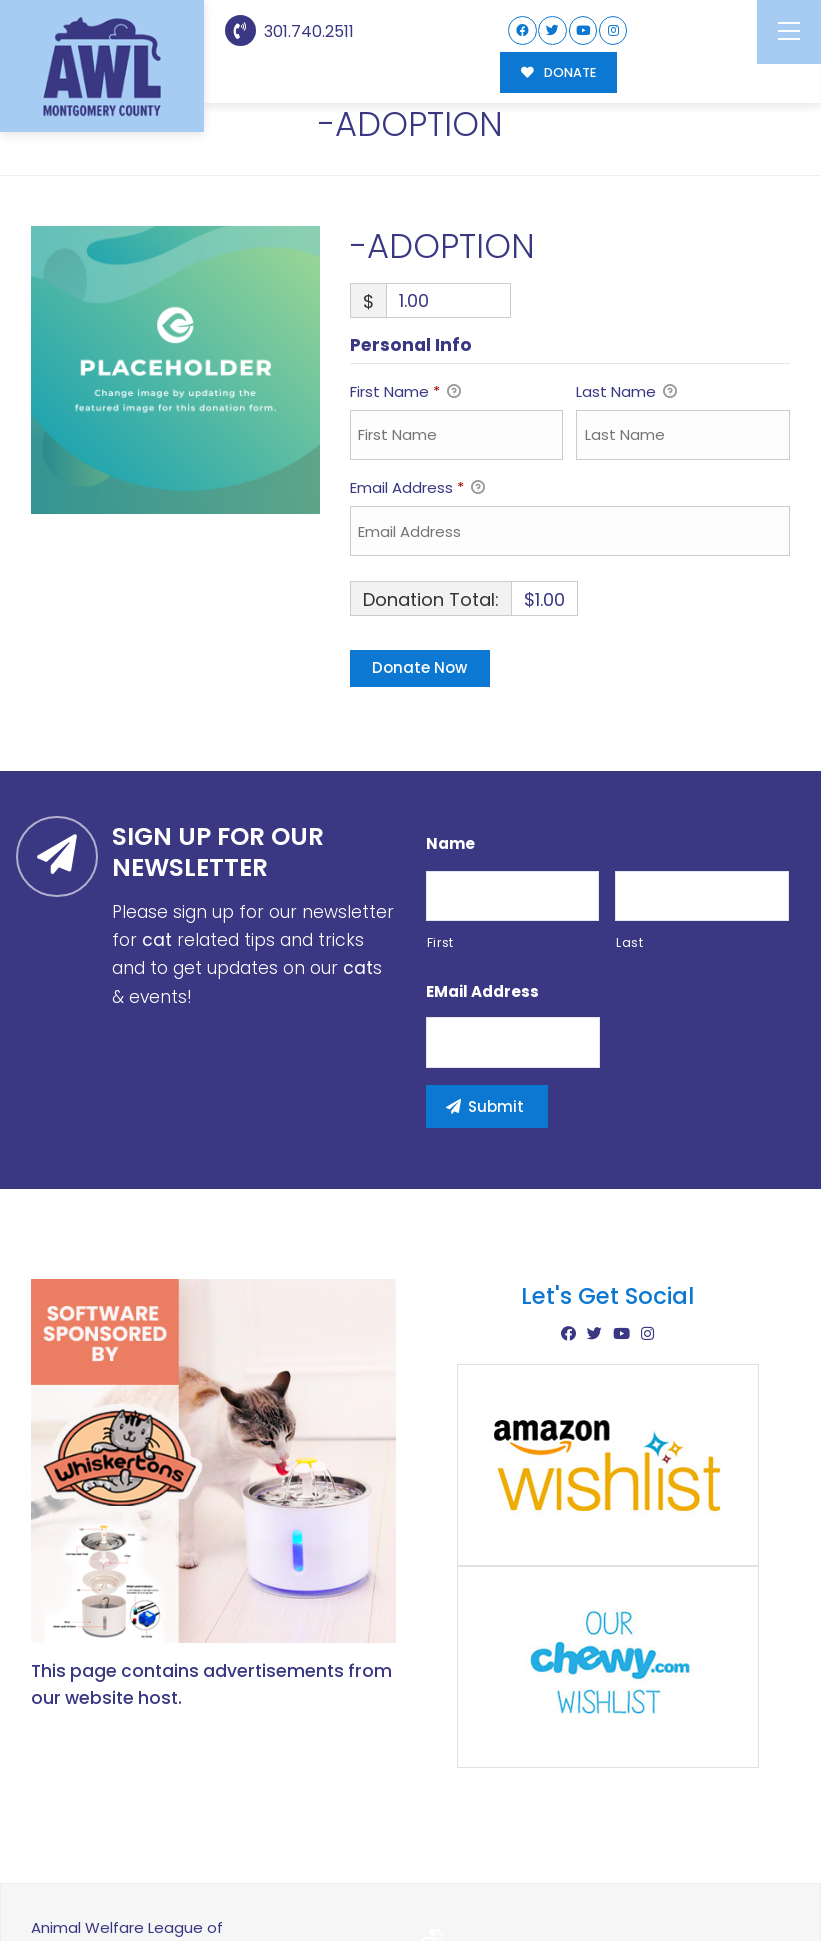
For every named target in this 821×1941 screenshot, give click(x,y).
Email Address (417, 406)
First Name (405, 310)
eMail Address (482, 909)
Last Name (626, 310)
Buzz (480, 1870)
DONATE (558, 72)
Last (630, 858)
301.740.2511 (289, 31)
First (440, 858)
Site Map (748, 1869)
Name (450, 760)
